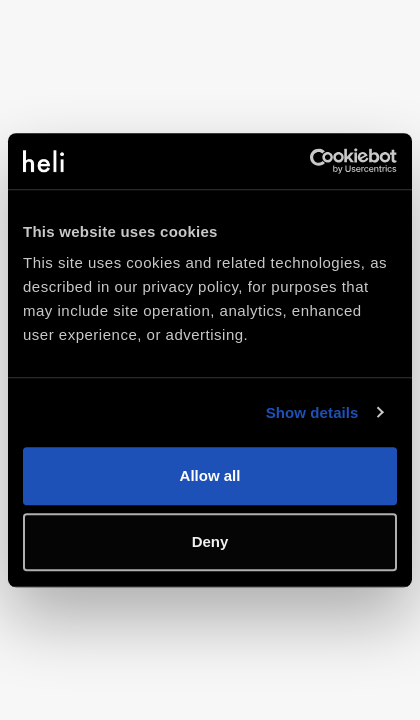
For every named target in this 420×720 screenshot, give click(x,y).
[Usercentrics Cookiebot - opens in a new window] (309, 161)
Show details (312, 412)
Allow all (210, 475)
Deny (210, 541)
